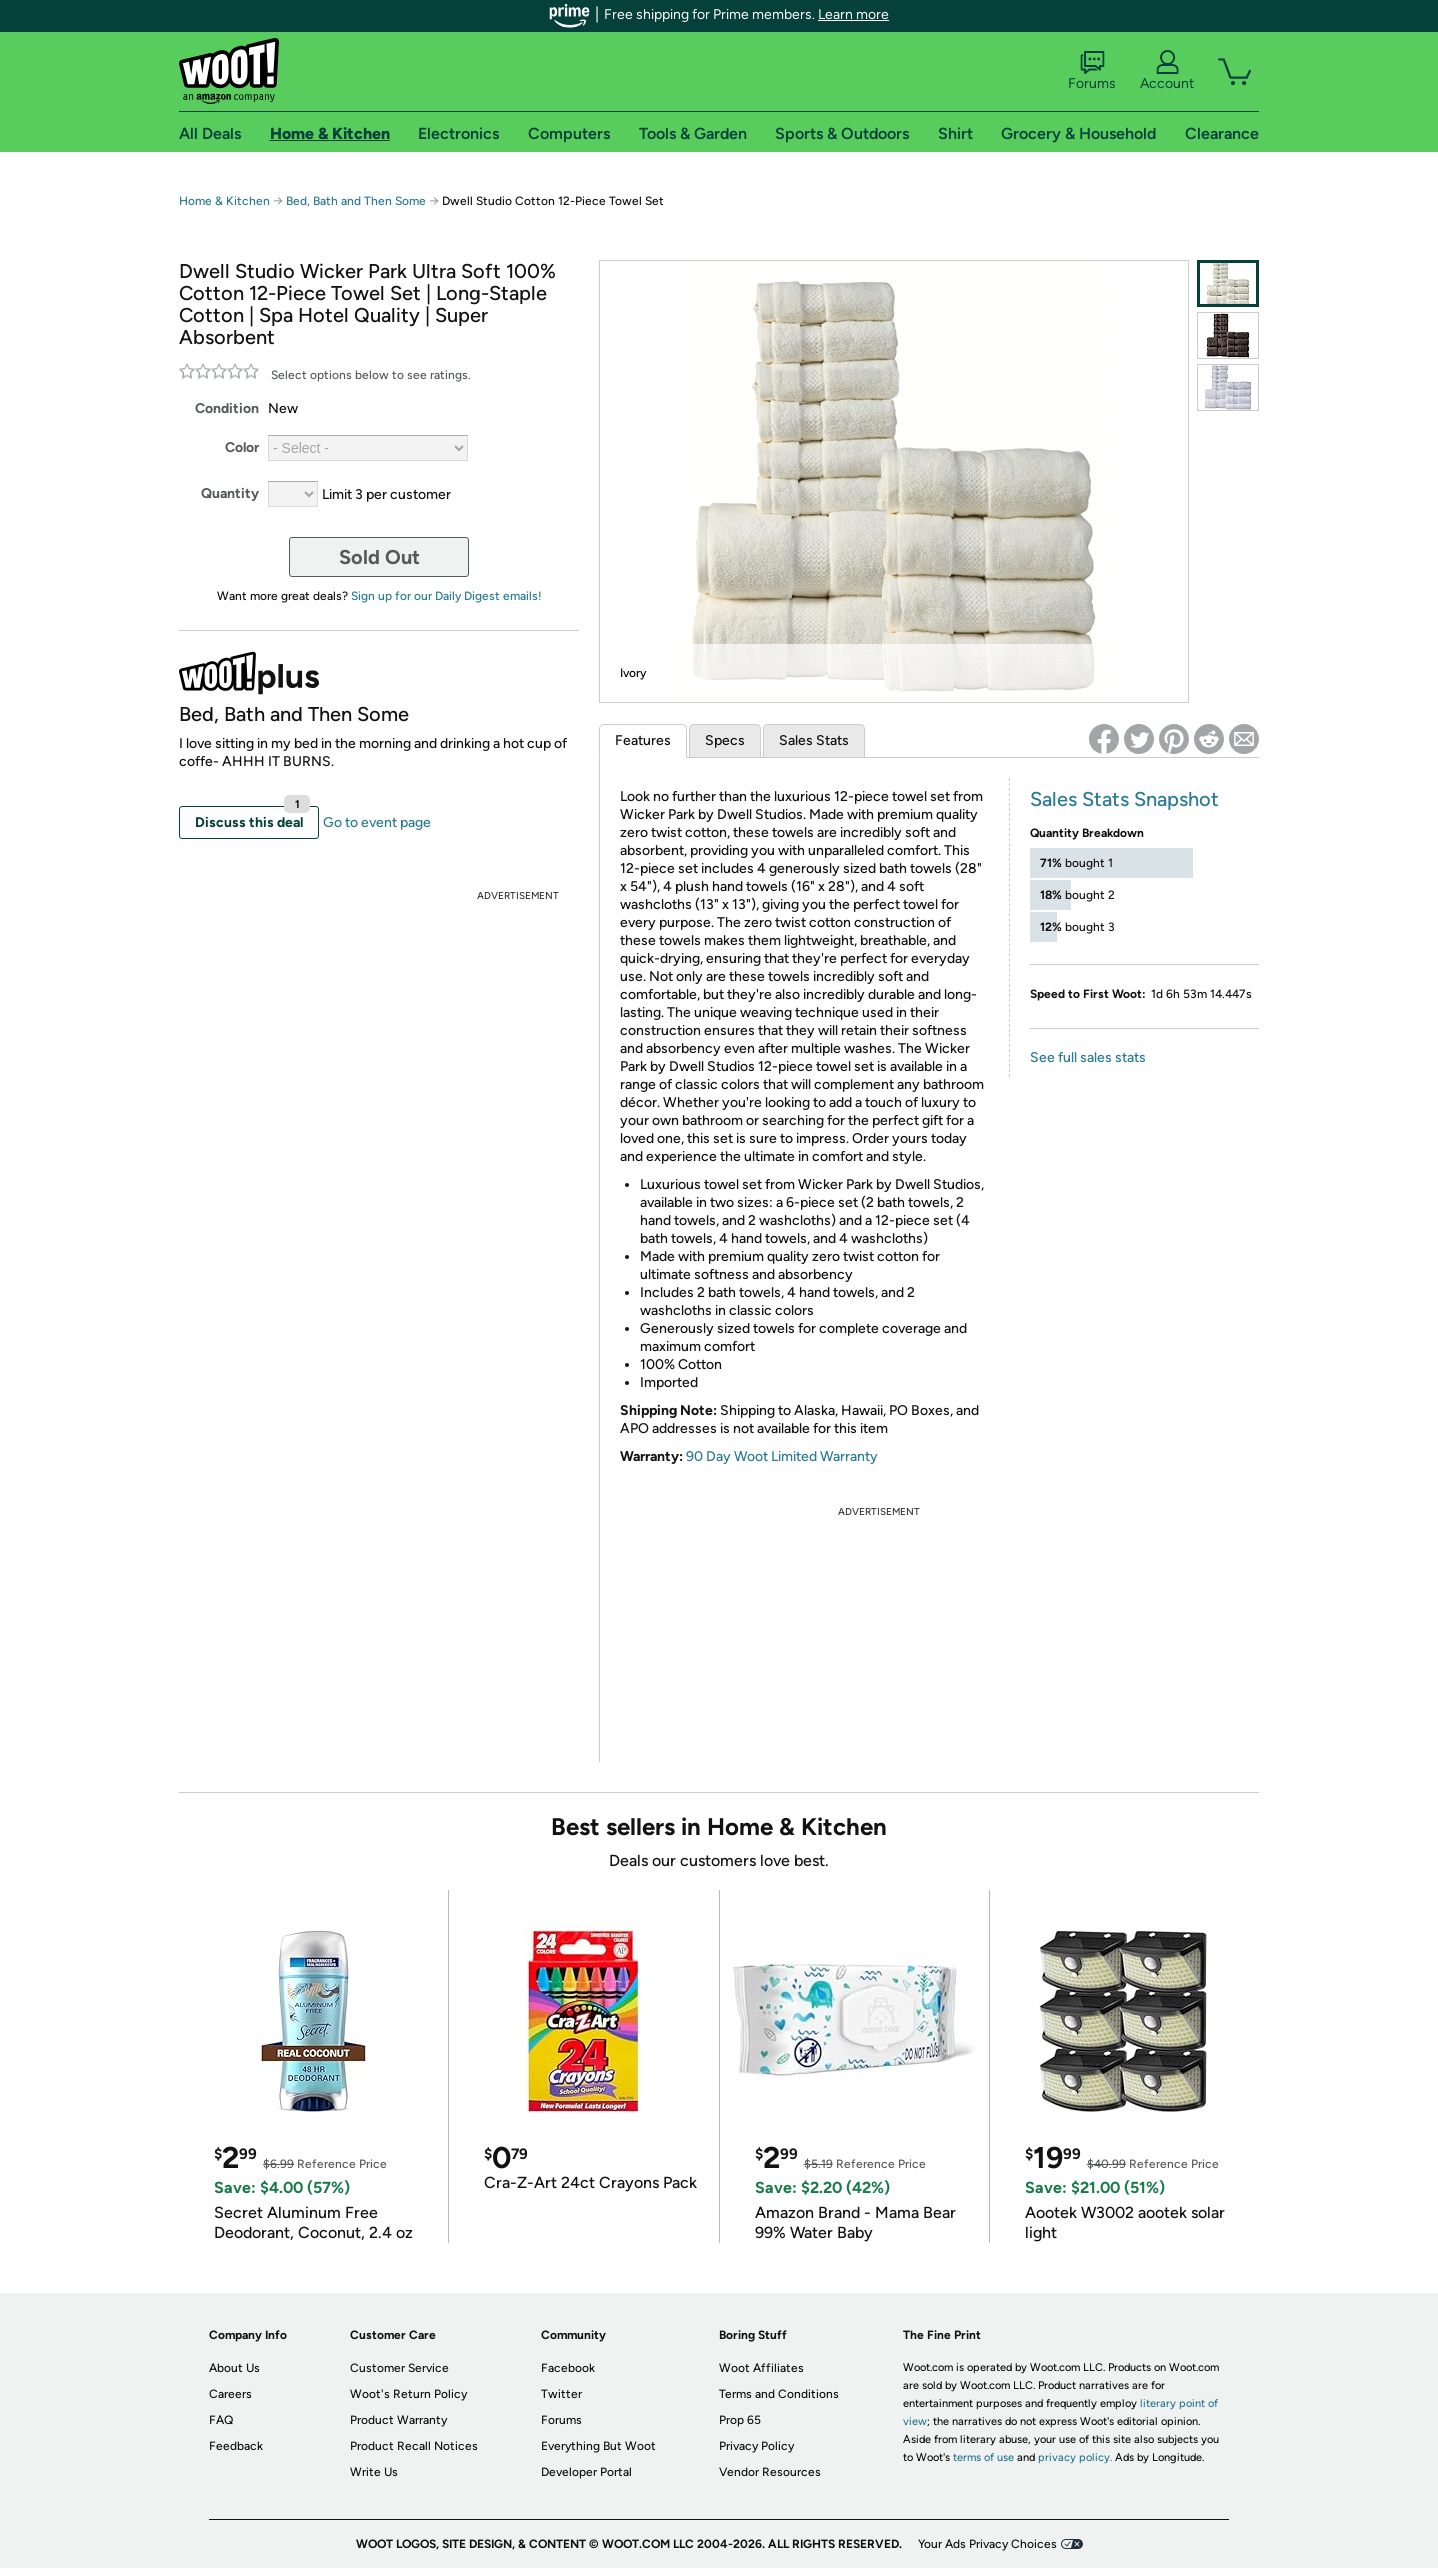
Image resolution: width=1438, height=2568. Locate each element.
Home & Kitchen (224, 201)
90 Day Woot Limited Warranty (782, 1456)
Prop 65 (740, 2420)
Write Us (374, 2472)
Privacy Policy (756, 2446)
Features (643, 740)
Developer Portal (586, 2472)
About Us (234, 2368)
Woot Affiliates (761, 2368)
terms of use (983, 2457)
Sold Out (379, 557)
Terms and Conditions (779, 2394)
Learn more (853, 14)
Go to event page (377, 822)
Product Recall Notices (414, 2446)
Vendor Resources (770, 2472)
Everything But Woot (598, 2446)
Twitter (561, 2394)
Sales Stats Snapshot (1124, 799)
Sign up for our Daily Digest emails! (446, 596)
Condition (227, 408)
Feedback (236, 2446)
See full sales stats (1088, 1057)
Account (1167, 71)
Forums (1092, 71)
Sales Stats (814, 740)
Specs (725, 740)
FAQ (221, 2420)
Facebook (568, 2368)
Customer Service (399, 2368)
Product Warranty (398, 2420)
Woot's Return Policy (408, 2394)
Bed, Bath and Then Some (356, 201)
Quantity (230, 493)
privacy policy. (1075, 2457)
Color (242, 447)
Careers (230, 2394)
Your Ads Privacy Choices (987, 2544)
